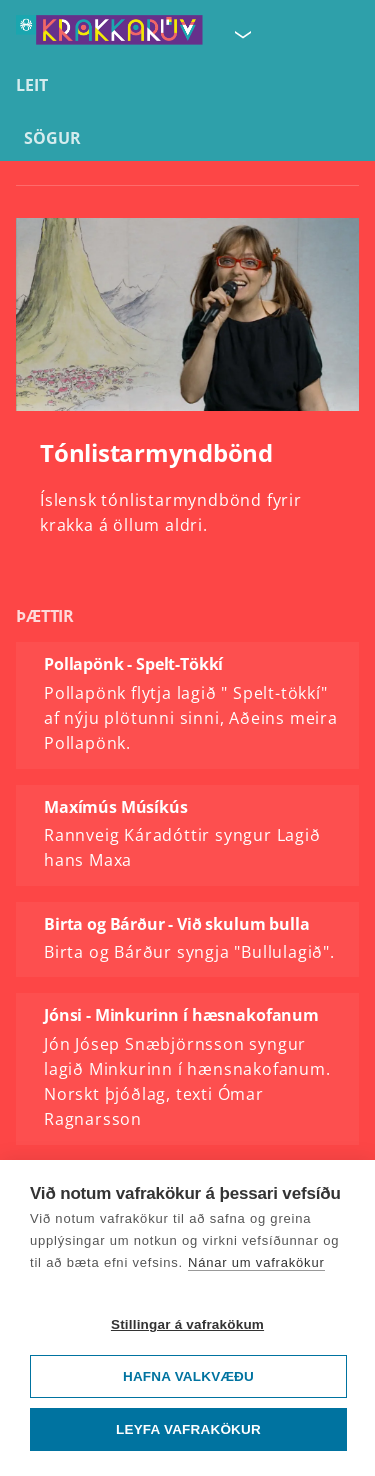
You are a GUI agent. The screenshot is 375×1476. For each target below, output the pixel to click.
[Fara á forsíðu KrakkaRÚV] (109, 34)
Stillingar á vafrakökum (187, 1324)
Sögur (52, 138)
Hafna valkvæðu (188, 1376)
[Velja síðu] (241, 34)
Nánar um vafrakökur (256, 1262)
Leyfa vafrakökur (188, 1429)
